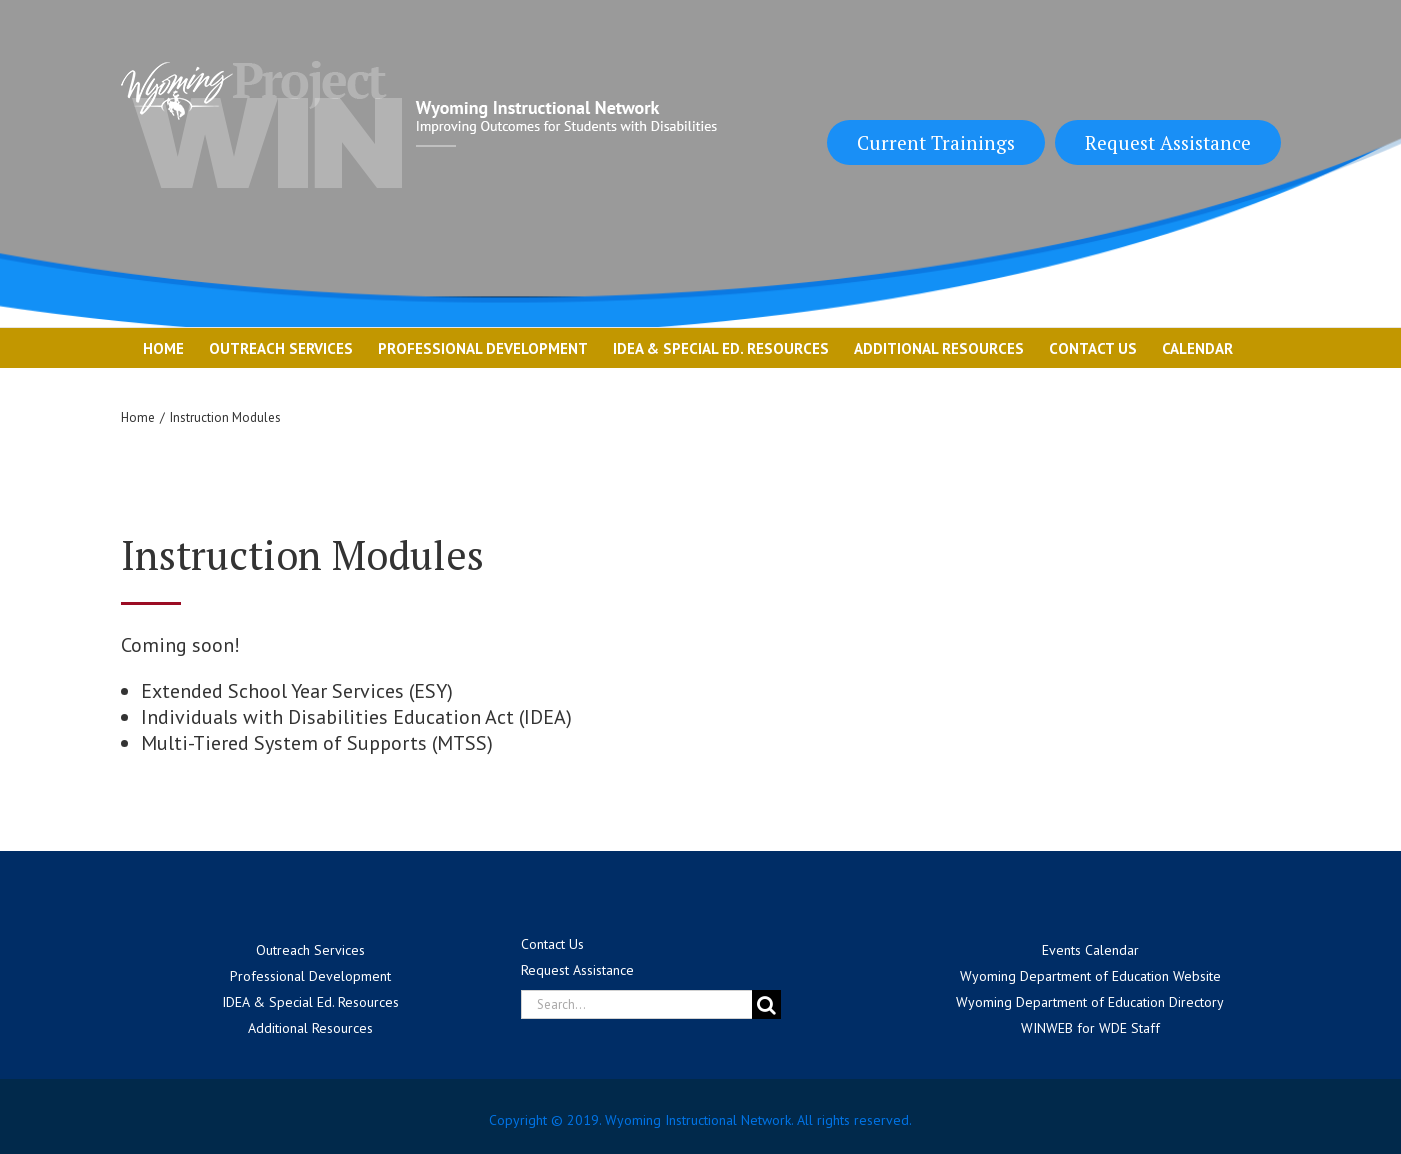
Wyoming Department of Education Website (1090, 976)
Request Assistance (1168, 142)
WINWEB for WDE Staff (1090, 1028)
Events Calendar (1090, 950)
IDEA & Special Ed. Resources (310, 1002)
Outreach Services (310, 950)
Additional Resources (310, 1028)
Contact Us (552, 944)
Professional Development (310, 976)
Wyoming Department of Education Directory (1090, 1002)
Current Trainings (936, 142)
